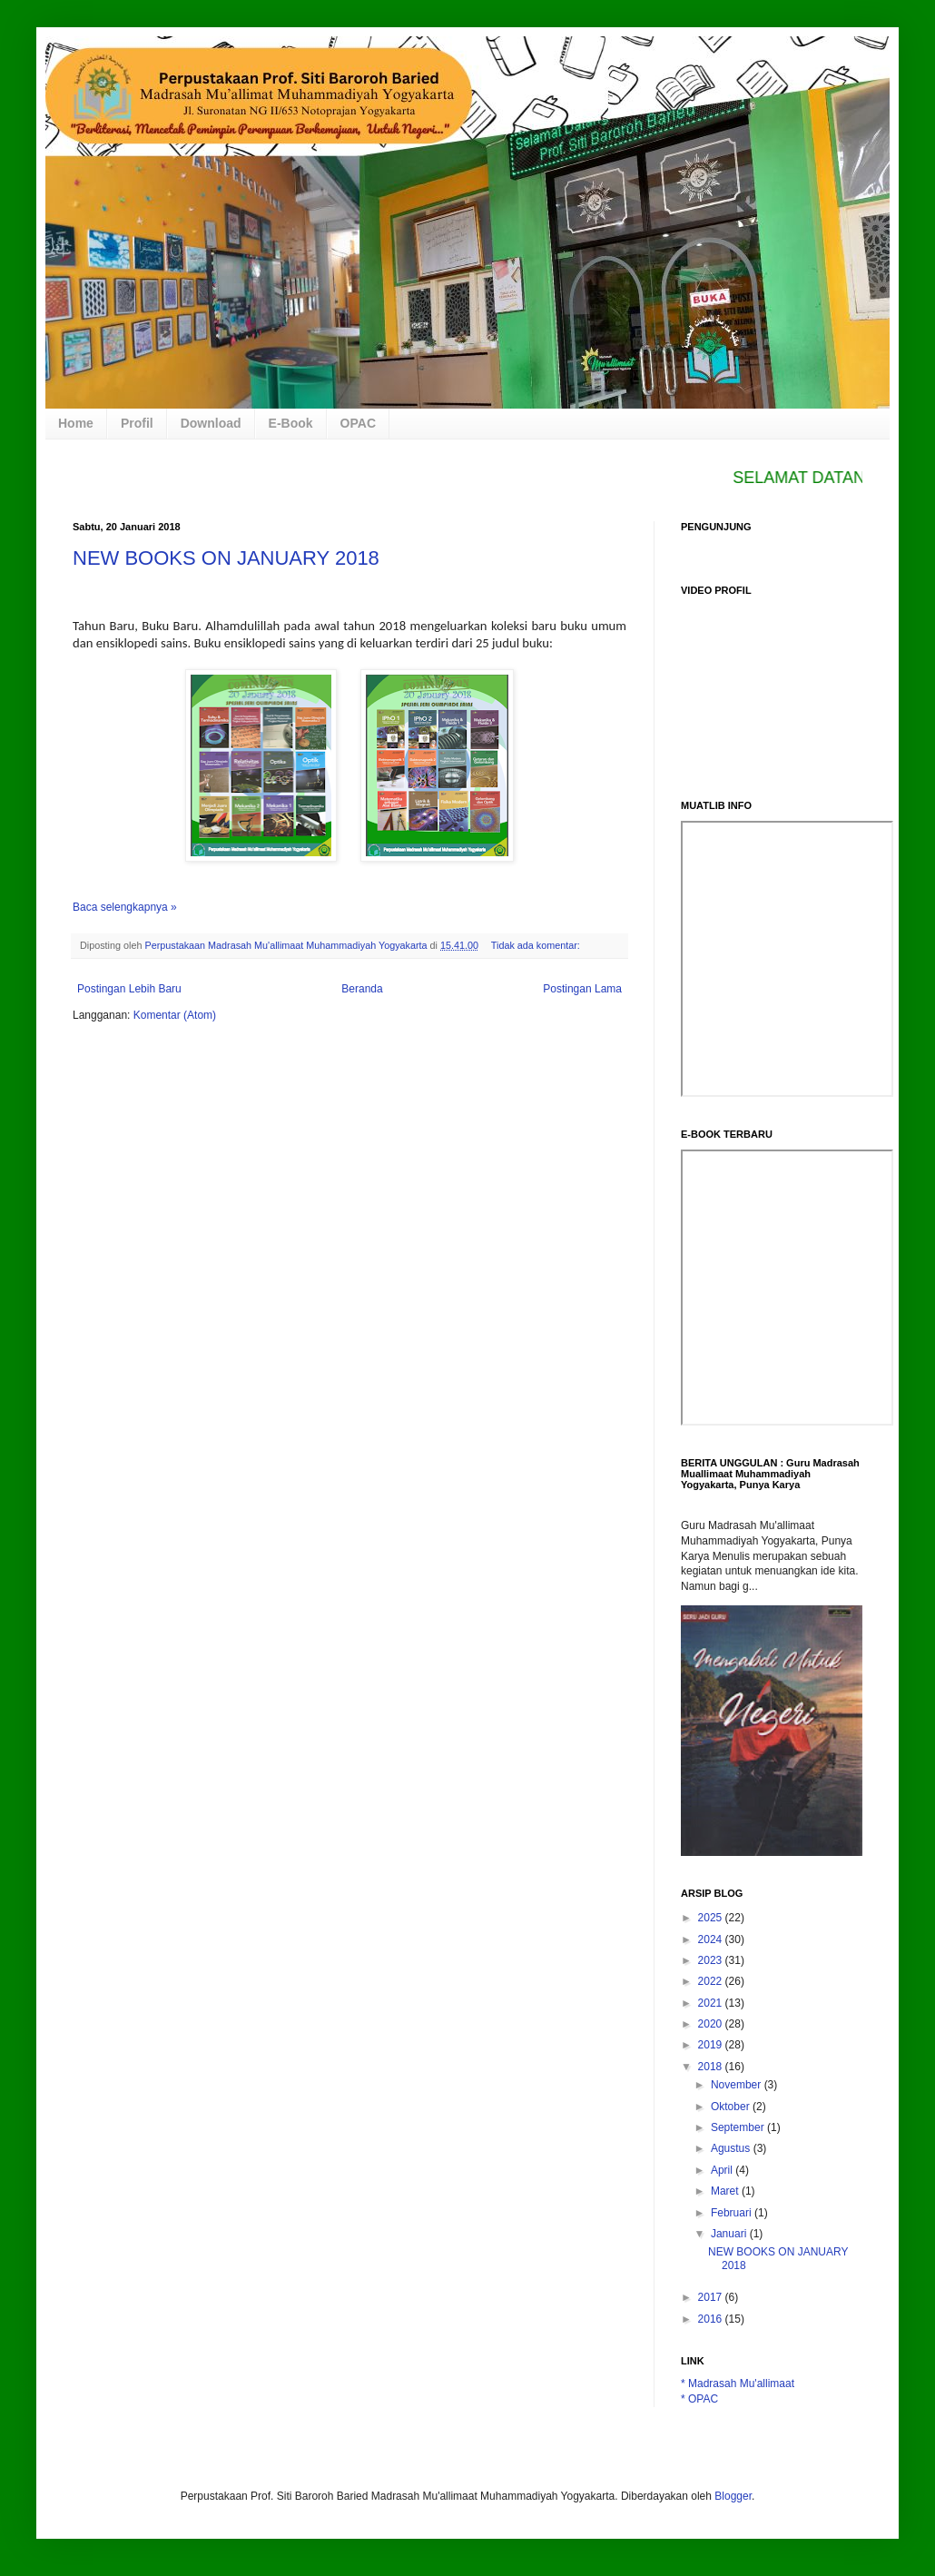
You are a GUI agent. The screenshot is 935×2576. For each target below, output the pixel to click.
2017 (711, 2297)
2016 (711, 2319)
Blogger (733, 2496)
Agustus (732, 2148)
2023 (711, 1960)
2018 (711, 2066)
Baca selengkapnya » (125, 907)
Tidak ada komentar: (537, 945)
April (723, 2170)
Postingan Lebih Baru (129, 988)
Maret (726, 2191)
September (739, 2127)
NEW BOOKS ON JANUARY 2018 (226, 558)
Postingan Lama (582, 988)
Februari (732, 2212)
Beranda (361, 988)
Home (76, 423)
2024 (711, 1939)
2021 (711, 2003)
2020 (711, 2024)
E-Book (291, 423)
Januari (730, 2233)
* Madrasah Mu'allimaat (737, 2383)
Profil (137, 423)
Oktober (732, 2106)
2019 (711, 2044)
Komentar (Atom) (174, 1015)
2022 (711, 1981)
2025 (711, 1917)
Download (211, 423)
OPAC (358, 423)
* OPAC (699, 2399)
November (737, 2084)
